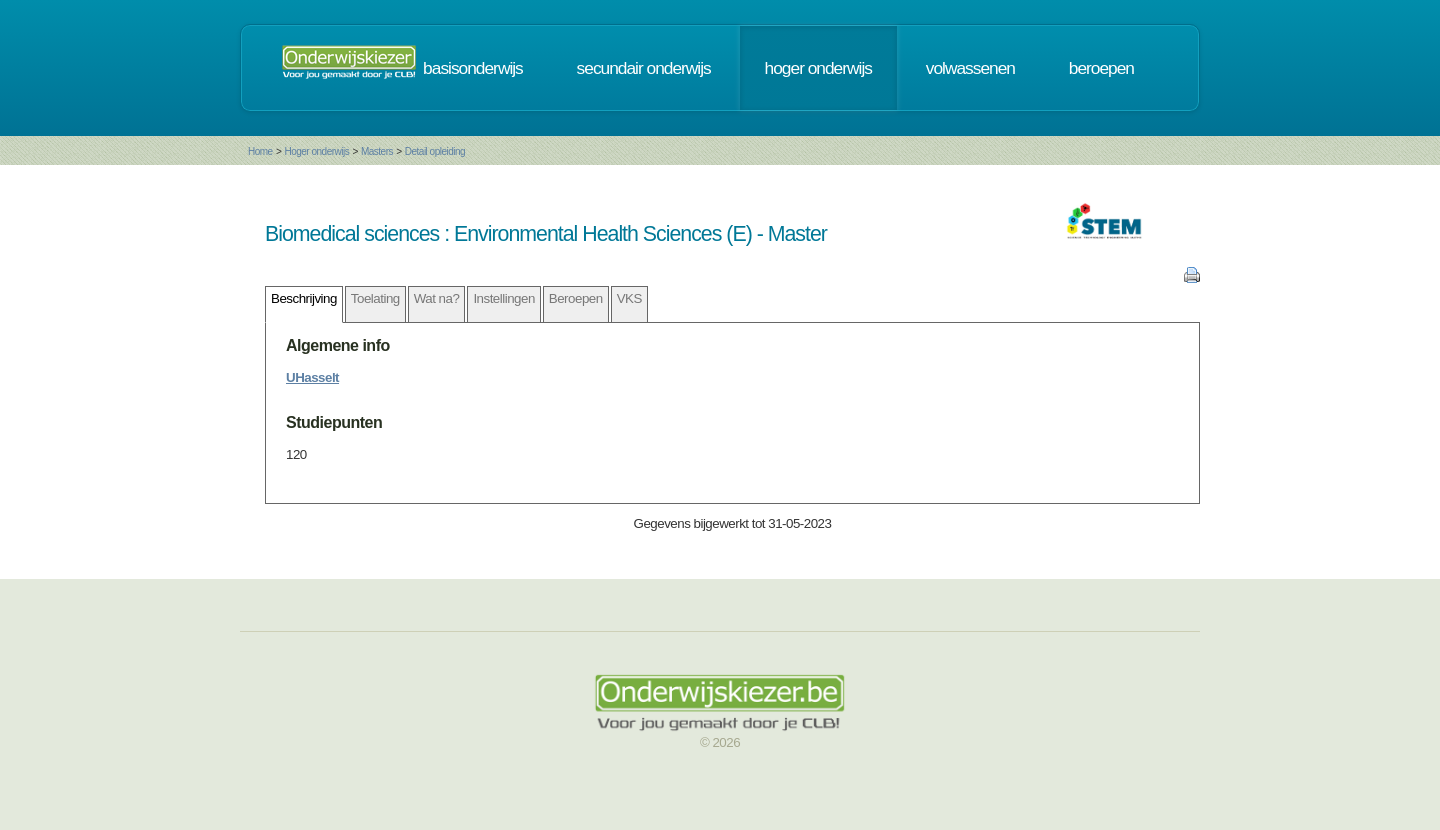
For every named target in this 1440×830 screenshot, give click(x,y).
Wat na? (437, 298)
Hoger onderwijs (316, 151)
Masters (377, 151)
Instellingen (503, 298)
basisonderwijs (473, 68)
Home (260, 151)
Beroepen (576, 298)
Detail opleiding (435, 151)
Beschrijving (304, 298)
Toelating (375, 298)
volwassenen (970, 68)
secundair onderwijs (644, 68)
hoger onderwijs (818, 68)
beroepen (1101, 68)
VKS (629, 298)
